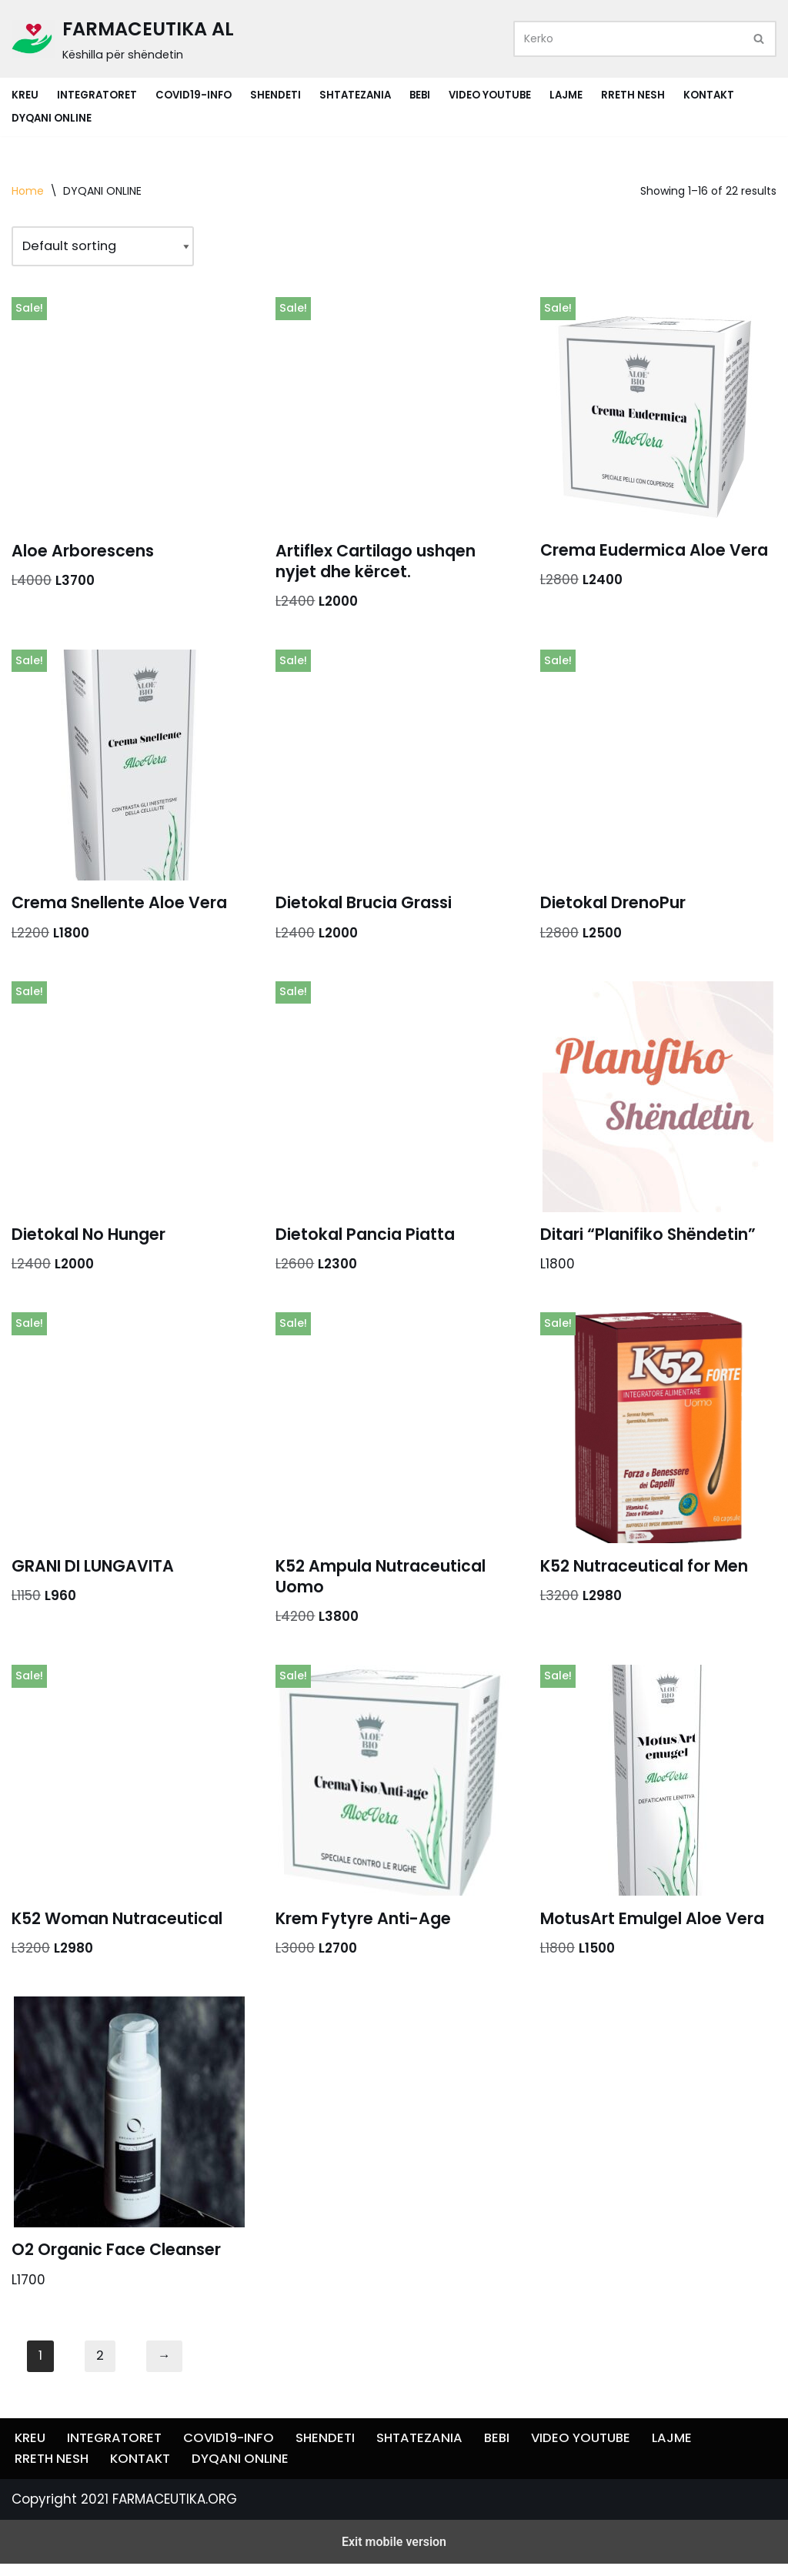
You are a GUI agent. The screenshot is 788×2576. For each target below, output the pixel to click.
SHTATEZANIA (359, 95)
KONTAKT (717, 95)
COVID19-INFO (195, 95)
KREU (25, 95)
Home (28, 191)
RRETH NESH (641, 95)
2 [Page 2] (100, 2367)
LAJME (574, 95)
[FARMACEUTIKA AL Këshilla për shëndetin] (123, 39)
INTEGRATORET (97, 95)
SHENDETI (277, 95)
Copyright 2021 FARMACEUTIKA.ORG (124, 2555)
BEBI (425, 95)
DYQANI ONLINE (52, 118)
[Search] (627, 39)
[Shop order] (107, 247)
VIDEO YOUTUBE (497, 95)
